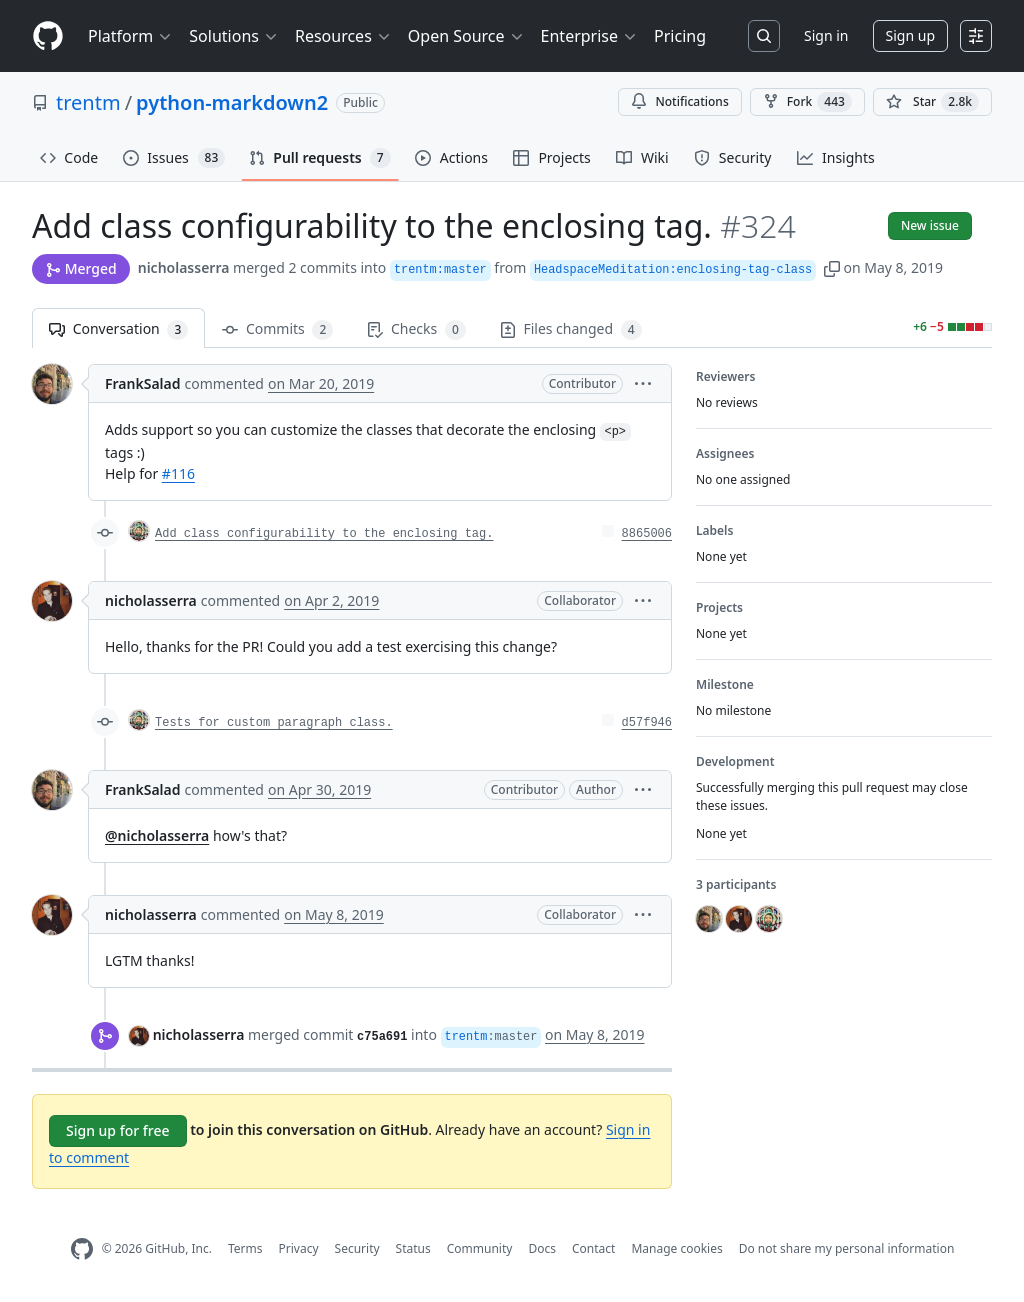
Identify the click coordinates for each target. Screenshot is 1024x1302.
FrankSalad (143, 383)
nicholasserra (184, 267)
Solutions (234, 36)
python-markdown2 (232, 102)
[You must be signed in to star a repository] (932, 102)
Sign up (910, 35)
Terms (245, 1248)
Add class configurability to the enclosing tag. (324, 534)
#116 (178, 473)
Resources (343, 36)
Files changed (571, 329)
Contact (593, 1248)
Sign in (826, 35)
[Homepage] (48, 36)
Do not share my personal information (847, 1248)
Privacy (299, 1248)
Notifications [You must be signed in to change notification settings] (679, 101)
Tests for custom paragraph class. (274, 723)
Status (413, 1248)
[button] (832, 267)
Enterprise (589, 36)
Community (480, 1248)
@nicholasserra (157, 835)
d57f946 (647, 723)
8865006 (647, 534)
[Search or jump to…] (764, 36)
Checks (416, 329)
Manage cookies (676, 1248)
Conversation (118, 329)
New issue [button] (930, 225)
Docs (542, 1248)
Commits (277, 329)
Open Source (466, 36)
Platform (130, 36)
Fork (807, 102)
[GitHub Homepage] (82, 1249)
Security (357, 1248)
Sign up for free (118, 1130)
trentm (88, 102)
